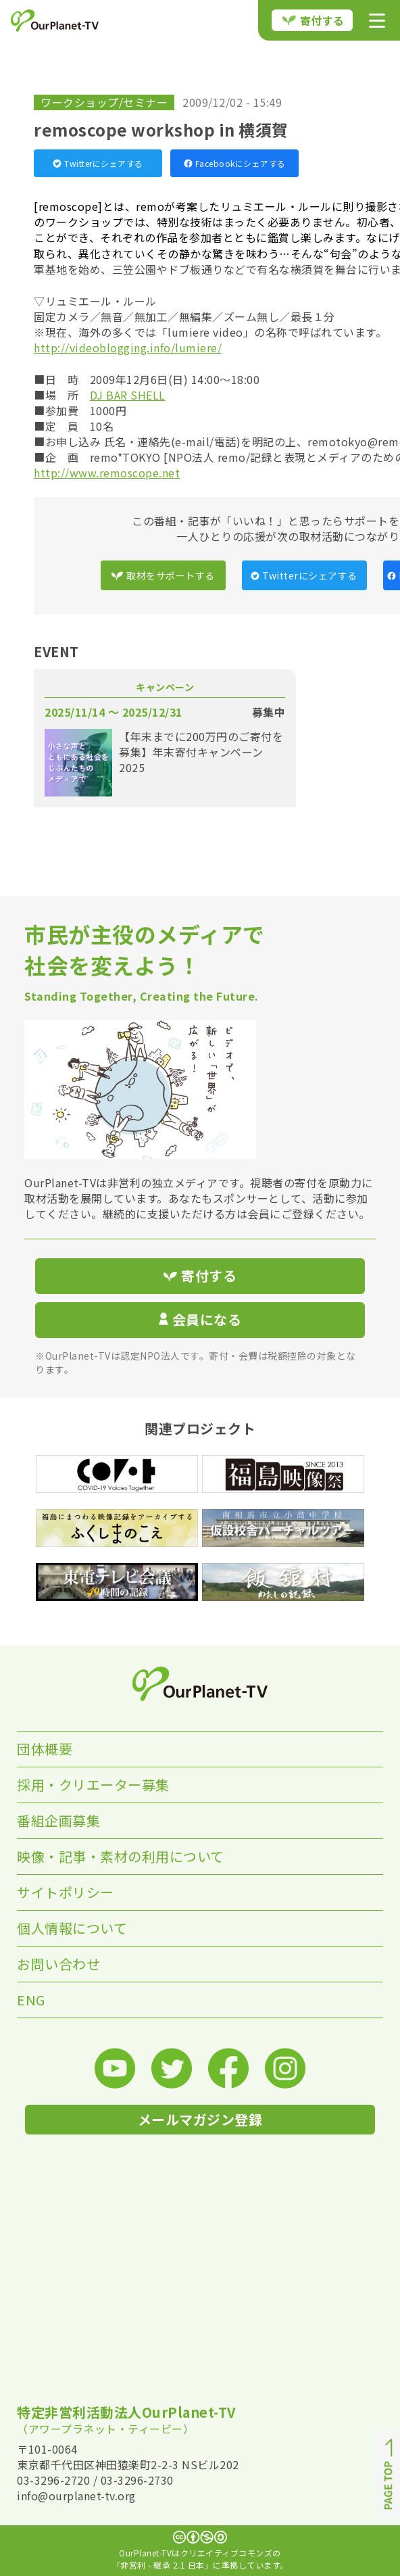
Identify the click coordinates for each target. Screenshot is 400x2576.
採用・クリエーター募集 (93, 1784)
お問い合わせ (58, 1964)
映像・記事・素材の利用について (120, 1856)
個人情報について (72, 1928)
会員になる (200, 1319)
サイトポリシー (65, 1892)
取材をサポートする (163, 575)
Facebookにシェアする (235, 163)
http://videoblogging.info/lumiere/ (128, 347)
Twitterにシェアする (98, 163)
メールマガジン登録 (200, 2119)
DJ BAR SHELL (128, 395)
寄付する (313, 20)
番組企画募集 (58, 1820)
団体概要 (44, 1749)
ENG (31, 1999)
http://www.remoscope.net (107, 472)
